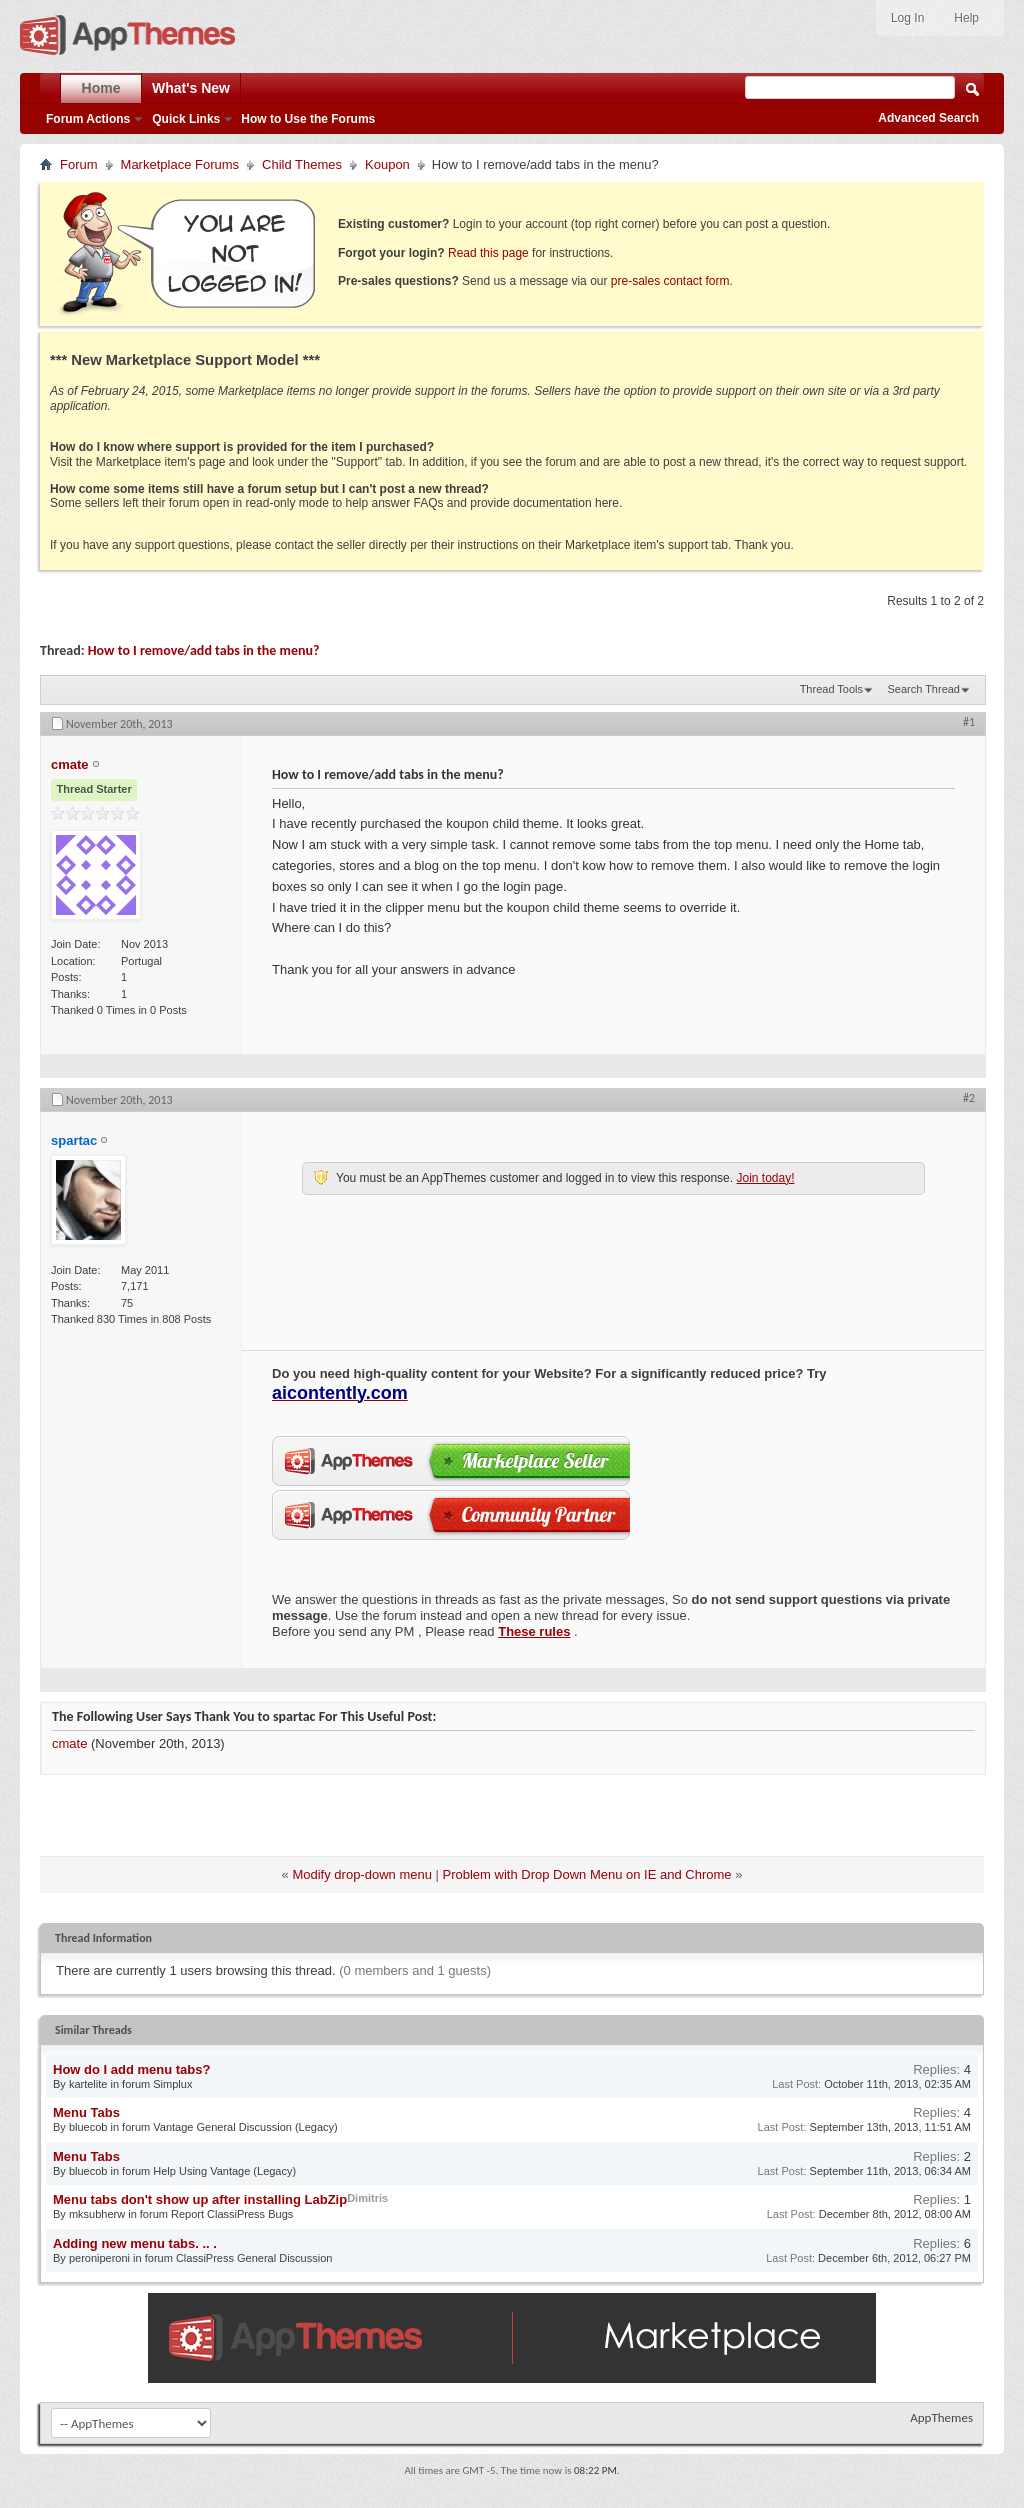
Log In (907, 18)
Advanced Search (928, 118)
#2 (969, 1098)
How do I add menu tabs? (131, 2069)
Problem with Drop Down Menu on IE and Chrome (587, 1874)
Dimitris (367, 2198)
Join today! (765, 1178)
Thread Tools (831, 689)
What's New (191, 88)
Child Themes (302, 164)
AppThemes (941, 2417)
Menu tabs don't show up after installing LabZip (200, 2199)
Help (966, 18)
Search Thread (923, 689)
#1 (969, 722)
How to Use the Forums (308, 119)
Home (101, 88)
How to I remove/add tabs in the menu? (204, 650)
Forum (79, 164)
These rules (534, 1631)
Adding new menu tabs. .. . (135, 2243)
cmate (69, 1743)
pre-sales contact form (670, 281)
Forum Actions (88, 119)
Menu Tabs (86, 2112)
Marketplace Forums (180, 164)
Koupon (387, 164)
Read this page (488, 253)
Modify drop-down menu (361, 1874)
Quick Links (186, 119)
